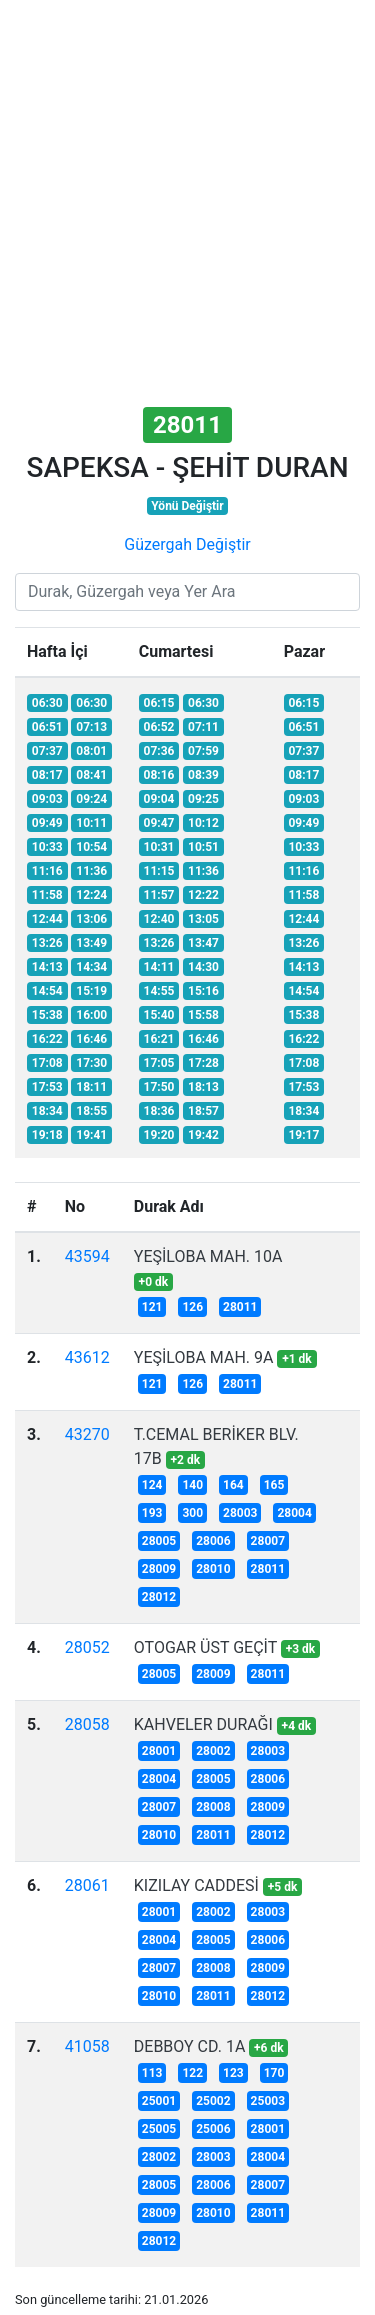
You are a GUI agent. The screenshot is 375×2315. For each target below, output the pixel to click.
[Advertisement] (187, 205)
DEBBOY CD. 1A (190, 2046)
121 (152, 1307)
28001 (159, 1751)
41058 (87, 2046)
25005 (159, 2129)
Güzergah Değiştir (187, 544)
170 (274, 2073)
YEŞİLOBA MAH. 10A (208, 1256)
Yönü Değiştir (187, 506)
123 (233, 2073)
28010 (213, 1569)
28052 (87, 1647)
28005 (159, 1541)
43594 (87, 1256)
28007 (268, 1541)
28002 (213, 1751)
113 (152, 2073)
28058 (87, 1724)
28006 (213, 1541)
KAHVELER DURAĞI (203, 1724)
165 (274, 1485)
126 (192, 1307)
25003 (268, 2101)
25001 (159, 2101)
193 (152, 1513)
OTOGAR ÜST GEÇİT (205, 1647)
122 (192, 2073)
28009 (159, 1569)
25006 (213, 2129)
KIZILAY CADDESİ (196, 1885)
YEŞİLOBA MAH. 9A (204, 1357)
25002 (213, 2101)
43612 (87, 1357)
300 (192, 1513)
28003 (240, 1513)
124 (152, 1485)
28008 (213, 1807)
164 (233, 1485)
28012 (159, 1597)
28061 (87, 1885)
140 (192, 1485)
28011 (240, 1307)
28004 (294, 1513)
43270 (87, 1434)
